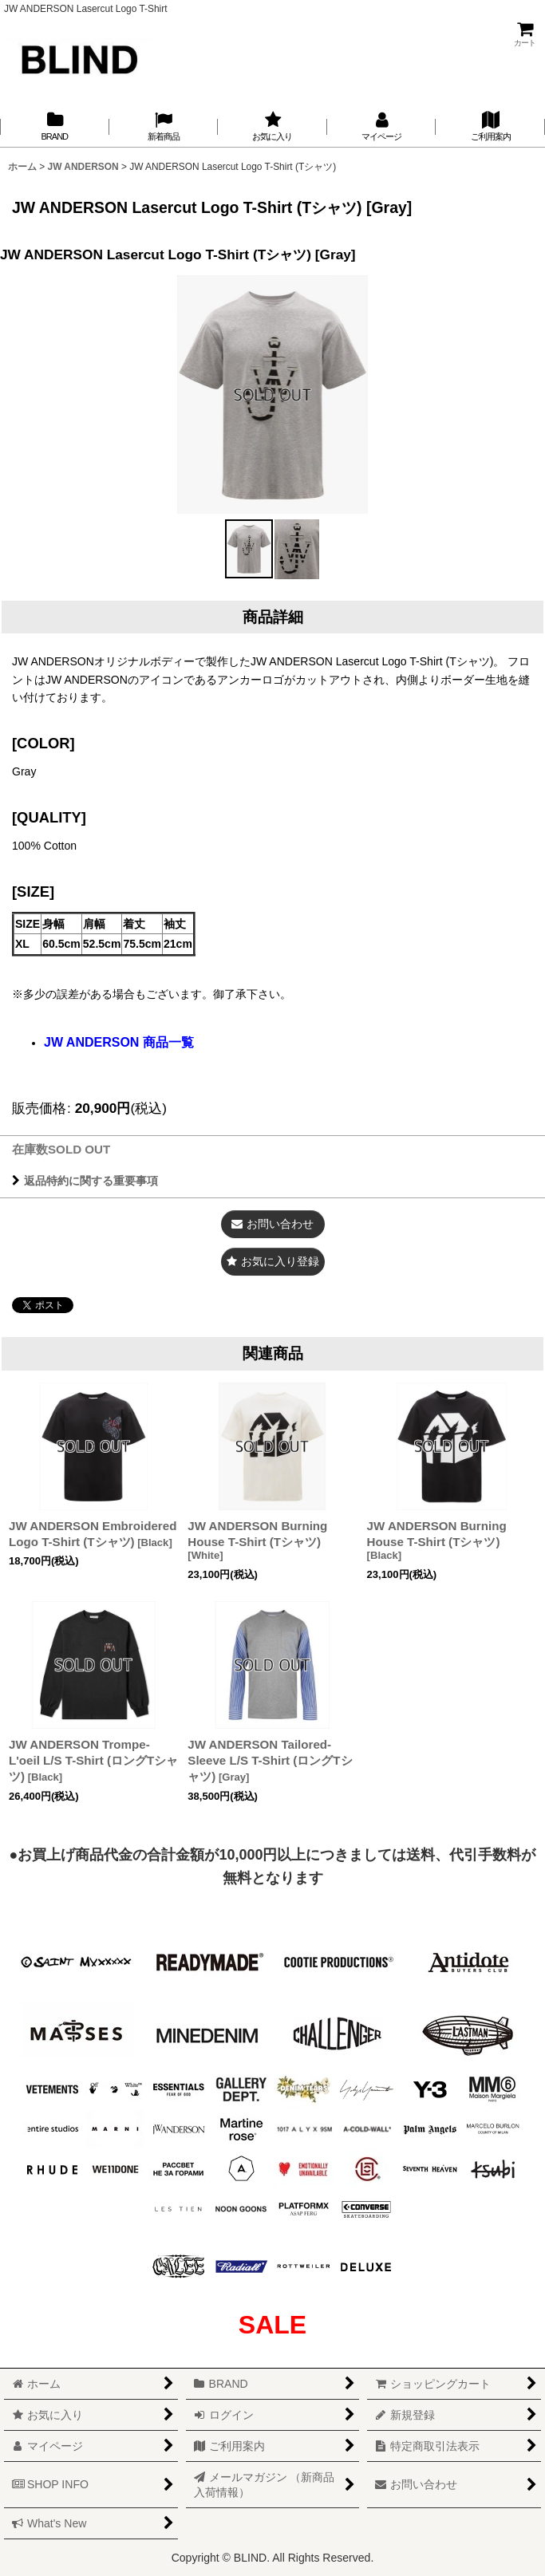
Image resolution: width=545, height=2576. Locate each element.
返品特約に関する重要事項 (85, 1180)
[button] (249, 548)
